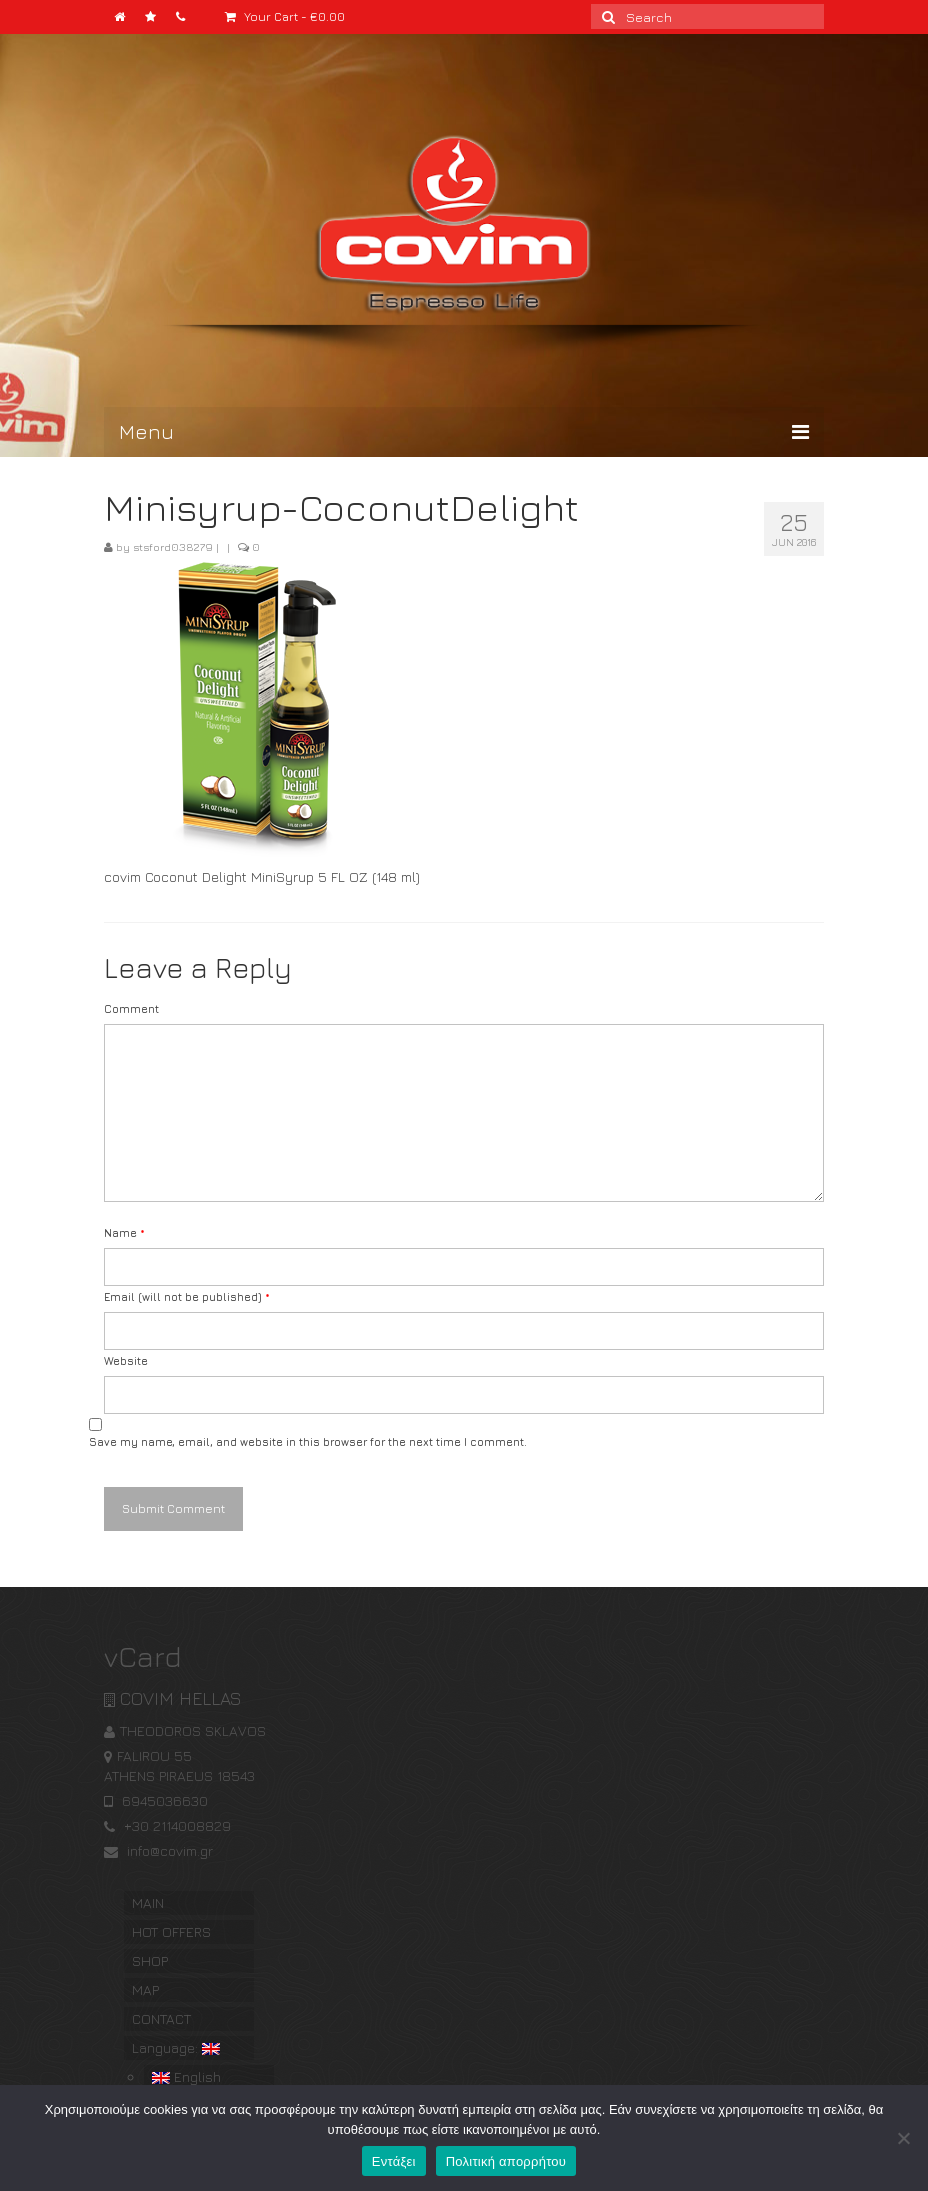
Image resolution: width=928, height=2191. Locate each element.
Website (126, 1360)
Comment (131, 1008)
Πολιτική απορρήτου (506, 2161)
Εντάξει (394, 2161)
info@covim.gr (158, 1850)
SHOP (150, 1960)
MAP (145, 1989)
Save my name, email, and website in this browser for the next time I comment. (308, 1441)
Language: (176, 2047)
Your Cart (285, 16)
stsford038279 (173, 546)
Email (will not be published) (187, 1296)
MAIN (148, 1902)
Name (124, 1232)
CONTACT (161, 2018)
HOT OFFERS (171, 1931)
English (186, 2076)
